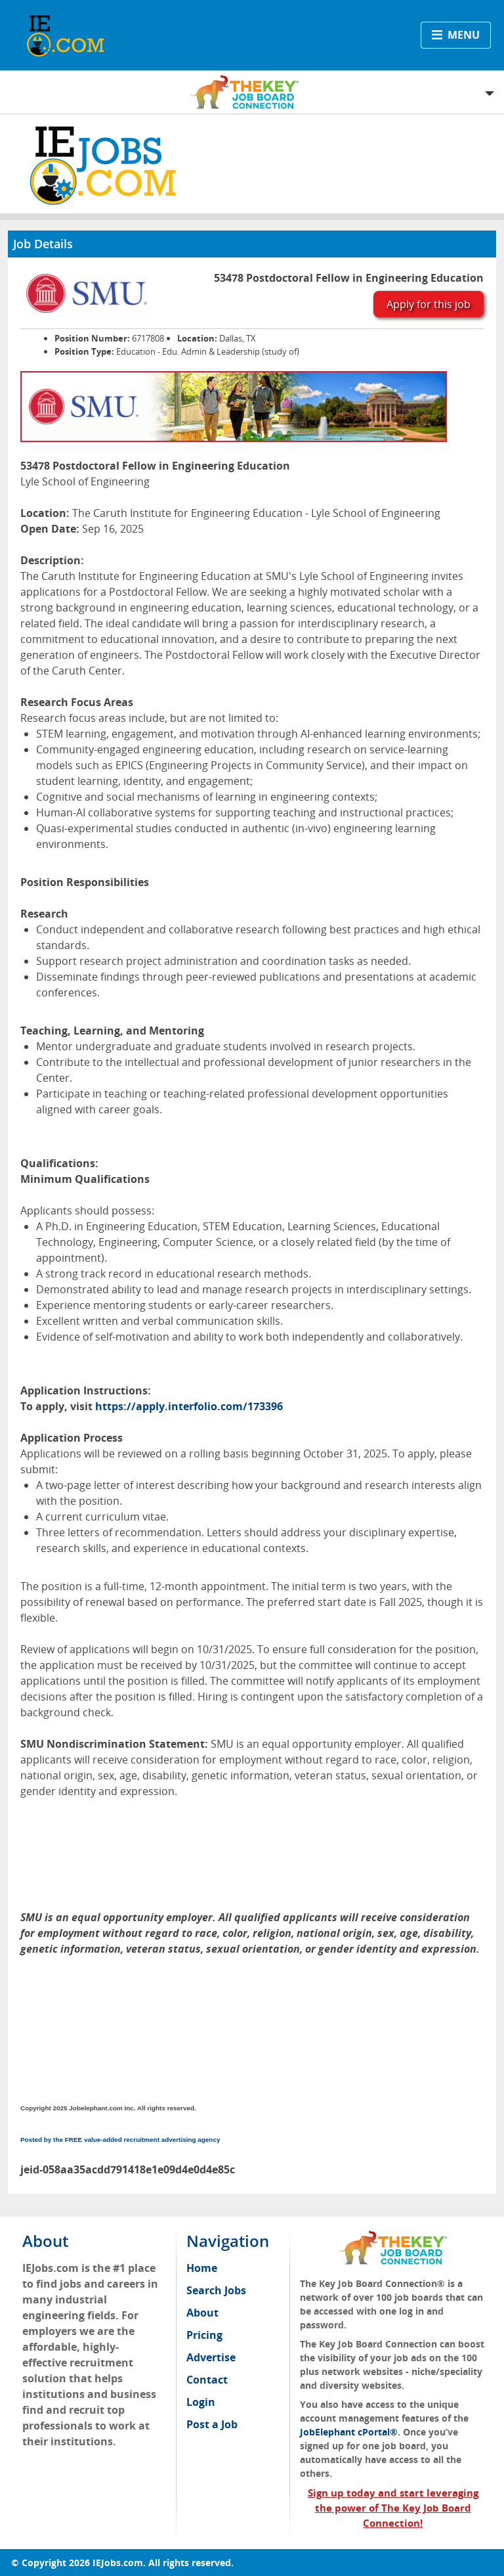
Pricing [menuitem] (204, 2335)
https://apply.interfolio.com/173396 (189, 1406)
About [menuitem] (202, 2312)
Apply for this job (429, 304)
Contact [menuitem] (207, 2379)
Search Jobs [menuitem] (216, 2290)
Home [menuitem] (201, 2268)
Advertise (211, 2357)
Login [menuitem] (200, 2402)
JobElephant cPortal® (349, 2432)
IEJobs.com (118, 2562)
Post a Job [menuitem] (212, 2424)
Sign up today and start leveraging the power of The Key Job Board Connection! (393, 2507)
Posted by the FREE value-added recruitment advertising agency (120, 2139)
